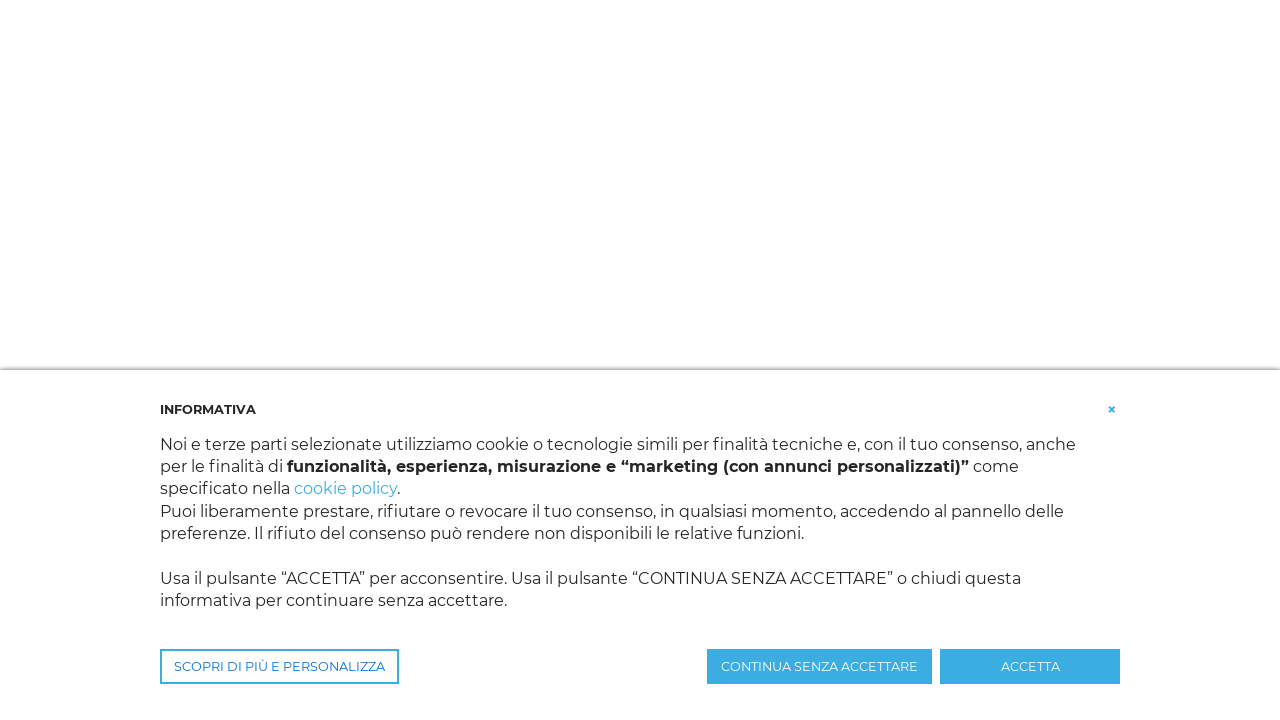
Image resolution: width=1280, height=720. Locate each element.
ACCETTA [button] (1030, 666)
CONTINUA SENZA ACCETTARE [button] (819, 666)
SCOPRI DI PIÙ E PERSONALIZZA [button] (279, 666)
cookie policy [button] (345, 488)
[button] (1112, 408)
